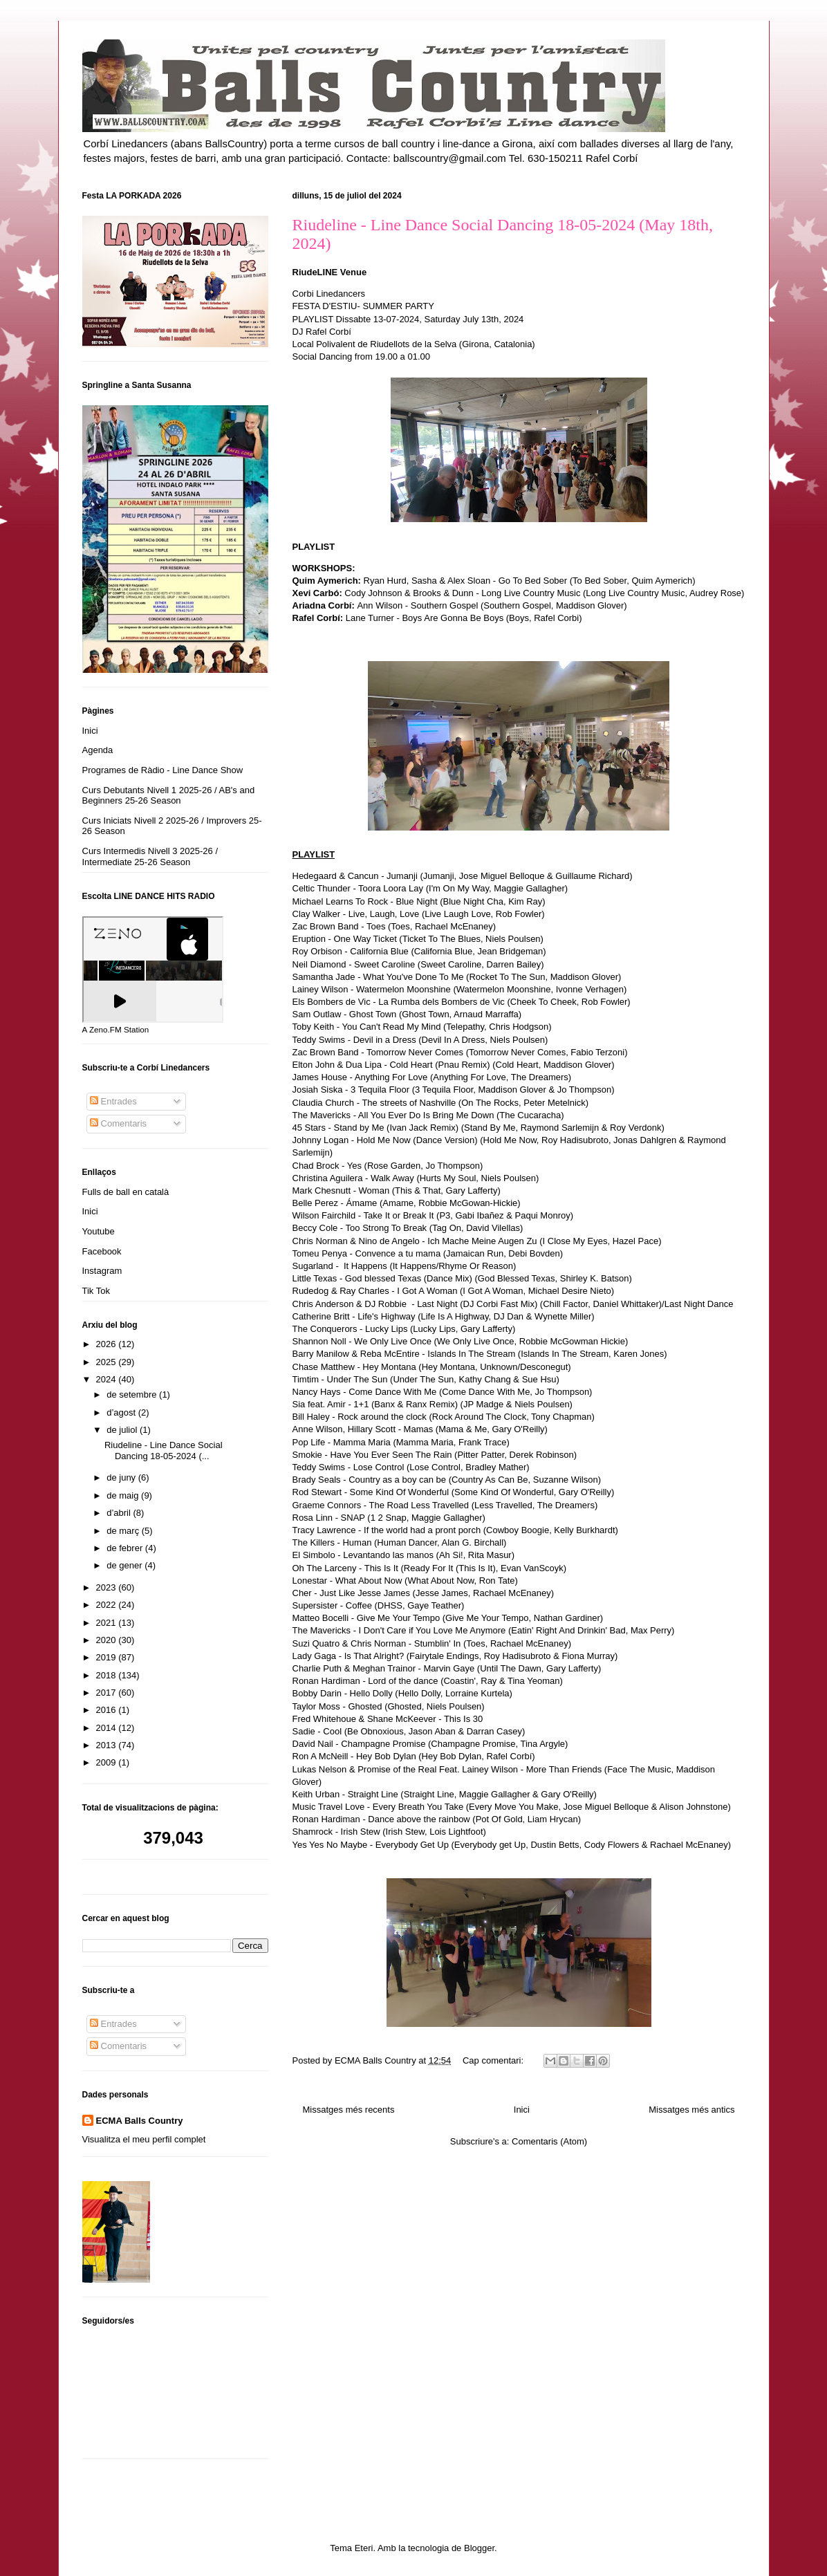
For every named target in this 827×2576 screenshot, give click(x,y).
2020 (107, 1640)
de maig (123, 1495)
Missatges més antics (691, 2109)
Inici (522, 2109)
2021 (107, 1623)
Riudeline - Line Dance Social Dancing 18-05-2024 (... (163, 1450)
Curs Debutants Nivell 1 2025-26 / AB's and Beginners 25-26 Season (168, 795)
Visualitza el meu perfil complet (144, 2139)
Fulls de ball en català (125, 1192)
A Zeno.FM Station (115, 1029)
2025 (107, 1362)
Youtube (98, 1231)
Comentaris (118, 1123)
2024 (107, 1379)
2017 (107, 1692)
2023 (107, 1587)
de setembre (132, 1394)
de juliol (123, 1430)
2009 (107, 1762)
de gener (125, 1565)
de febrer (125, 1548)
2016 (107, 1710)
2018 (107, 1675)
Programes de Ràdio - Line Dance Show (162, 770)
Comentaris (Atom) (549, 2141)
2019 (107, 1657)
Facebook (102, 1251)
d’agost (122, 1412)
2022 (107, 1605)
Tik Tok (96, 1291)
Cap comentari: (494, 2060)
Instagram (102, 1271)
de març (124, 1531)
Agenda (97, 750)
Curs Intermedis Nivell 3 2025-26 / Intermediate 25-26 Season (150, 856)
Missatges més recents (349, 2109)
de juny (122, 1477)
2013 (107, 1745)
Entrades (113, 1101)
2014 (107, 1728)
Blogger (479, 2548)
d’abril (119, 1513)
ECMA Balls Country (139, 2120)
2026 (107, 1344)
